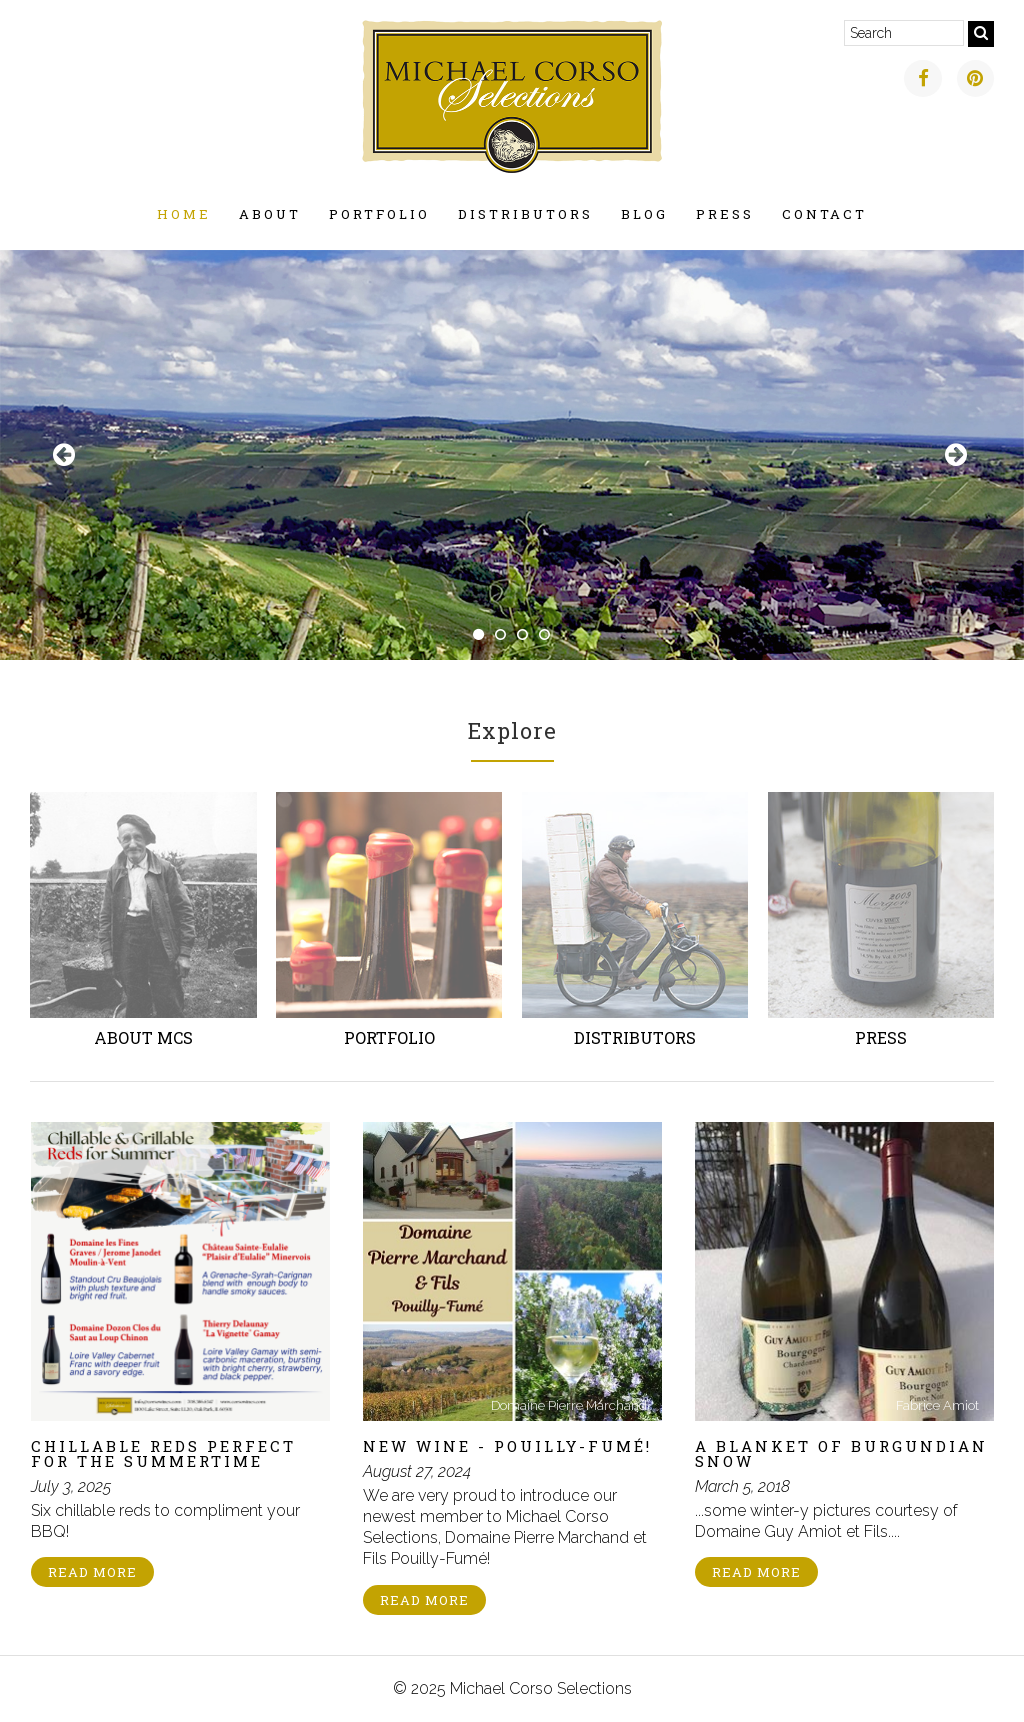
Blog (644, 214)
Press (725, 214)
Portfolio (379, 214)
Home (184, 214)
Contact (824, 214)
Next (958, 455)
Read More (92, 1572)
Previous (66, 455)
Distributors (525, 214)
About (270, 214)
